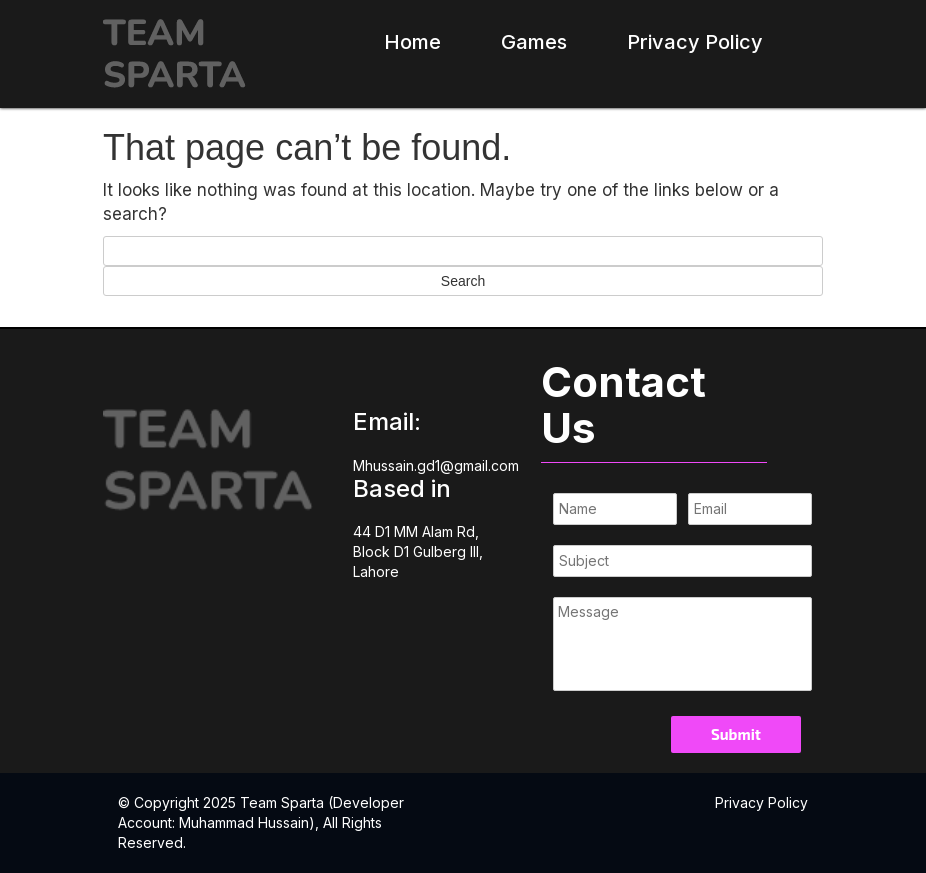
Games (534, 42)
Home (412, 42)
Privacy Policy (695, 42)
